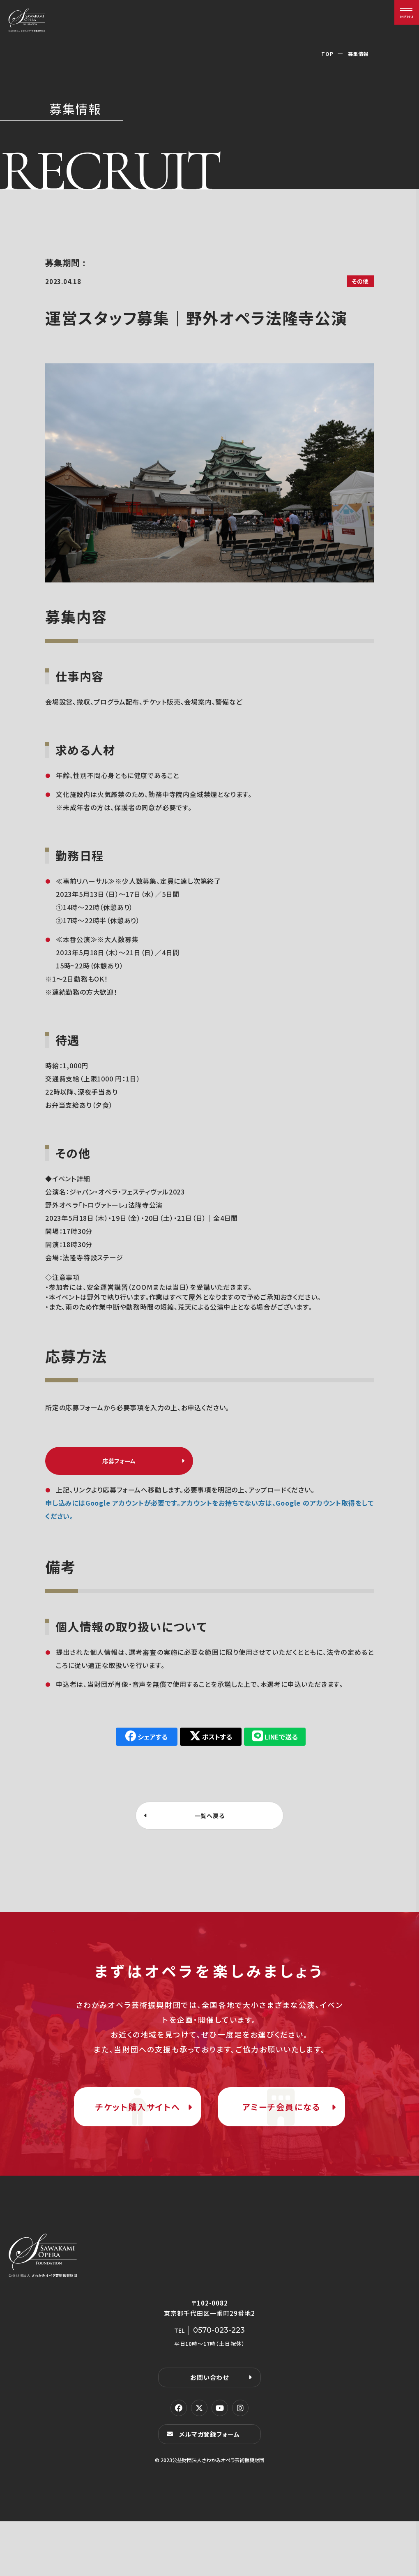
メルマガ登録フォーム (212, 2488)
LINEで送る (289, 1745)
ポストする (220, 1745)
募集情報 (356, 53)
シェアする (150, 1745)
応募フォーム (119, 1465)
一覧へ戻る (210, 1825)
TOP (323, 53)
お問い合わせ (209, 2430)
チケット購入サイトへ (137, 2140)
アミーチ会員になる (281, 2140)
